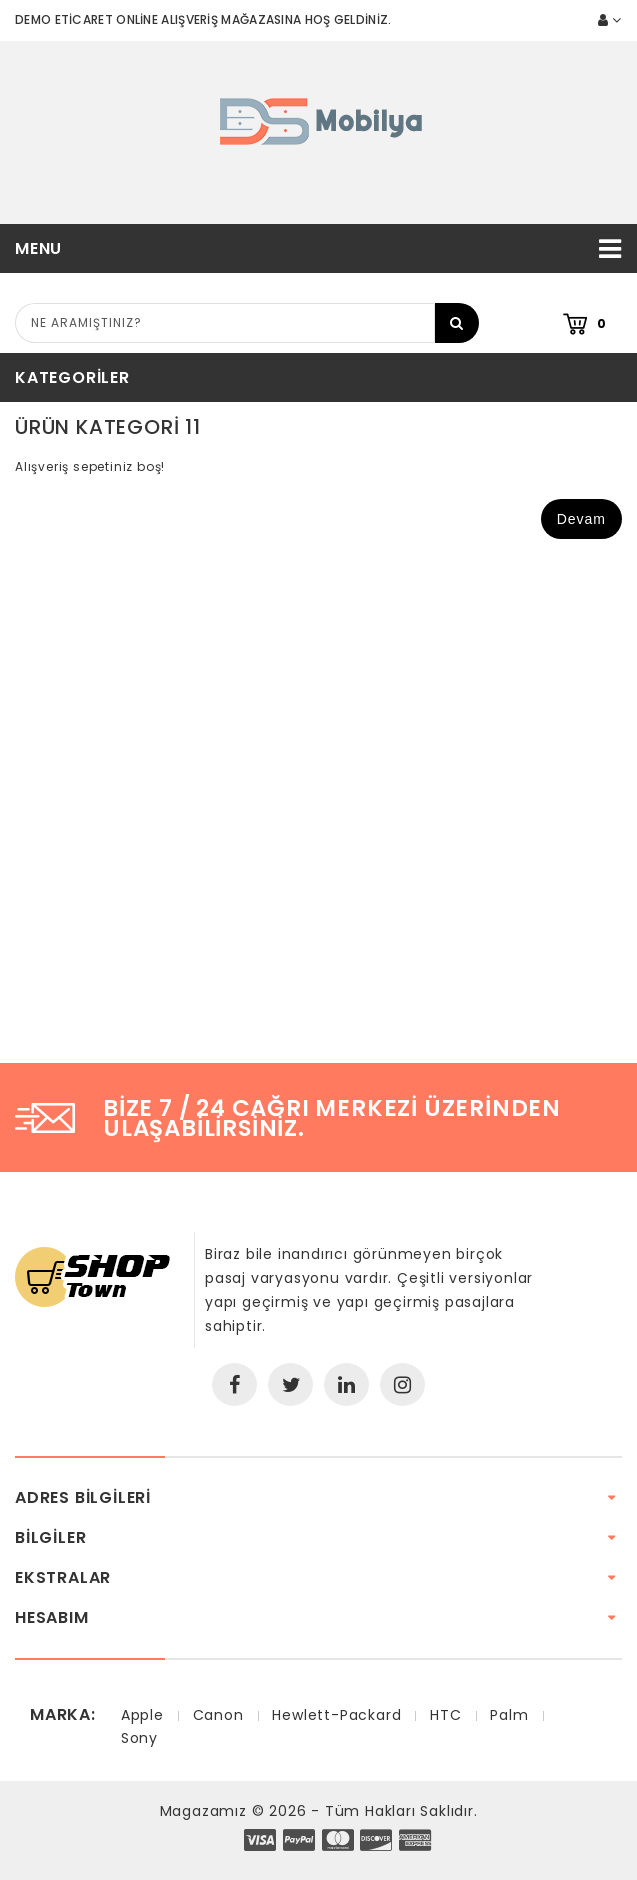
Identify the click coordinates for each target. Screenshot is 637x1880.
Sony (139, 1738)
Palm (509, 1715)
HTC (445, 1715)
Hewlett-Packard (336, 1715)
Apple (142, 1715)
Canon (218, 1715)
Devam (581, 519)
